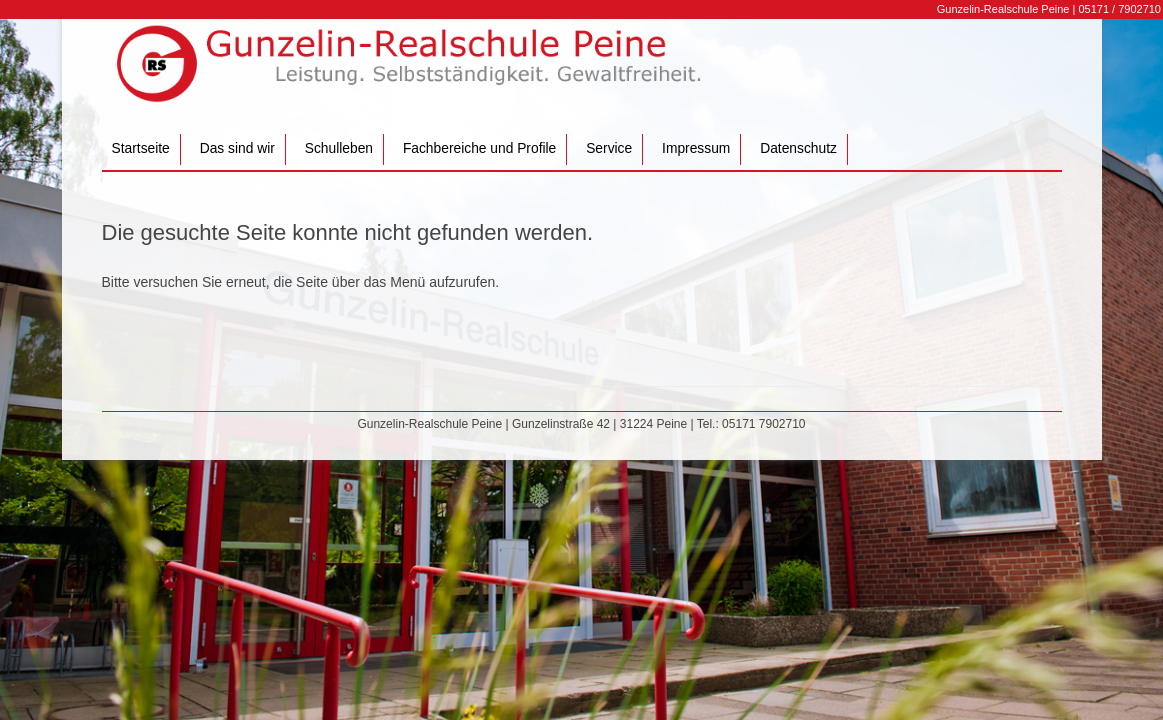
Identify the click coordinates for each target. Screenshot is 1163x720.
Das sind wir (237, 148)
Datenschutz (798, 148)
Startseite (141, 148)
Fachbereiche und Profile (479, 148)
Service (609, 148)
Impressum (696, 148)
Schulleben (339, 148)
